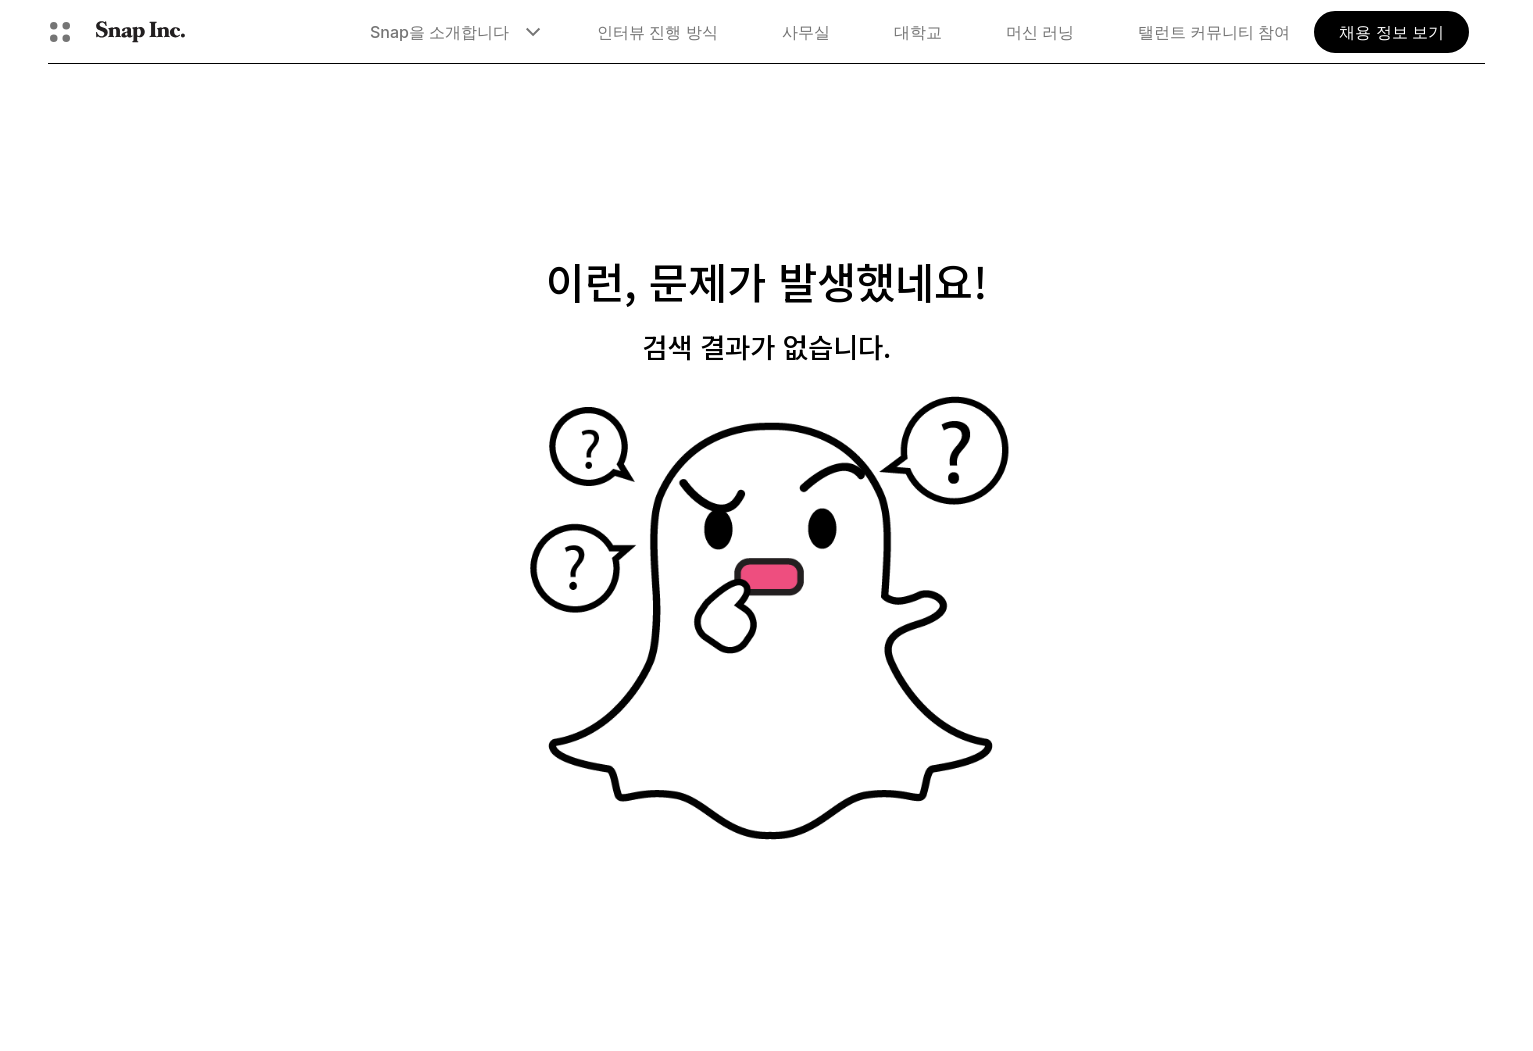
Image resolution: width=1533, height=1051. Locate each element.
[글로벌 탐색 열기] (60, 32)
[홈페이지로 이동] (140, 32)
